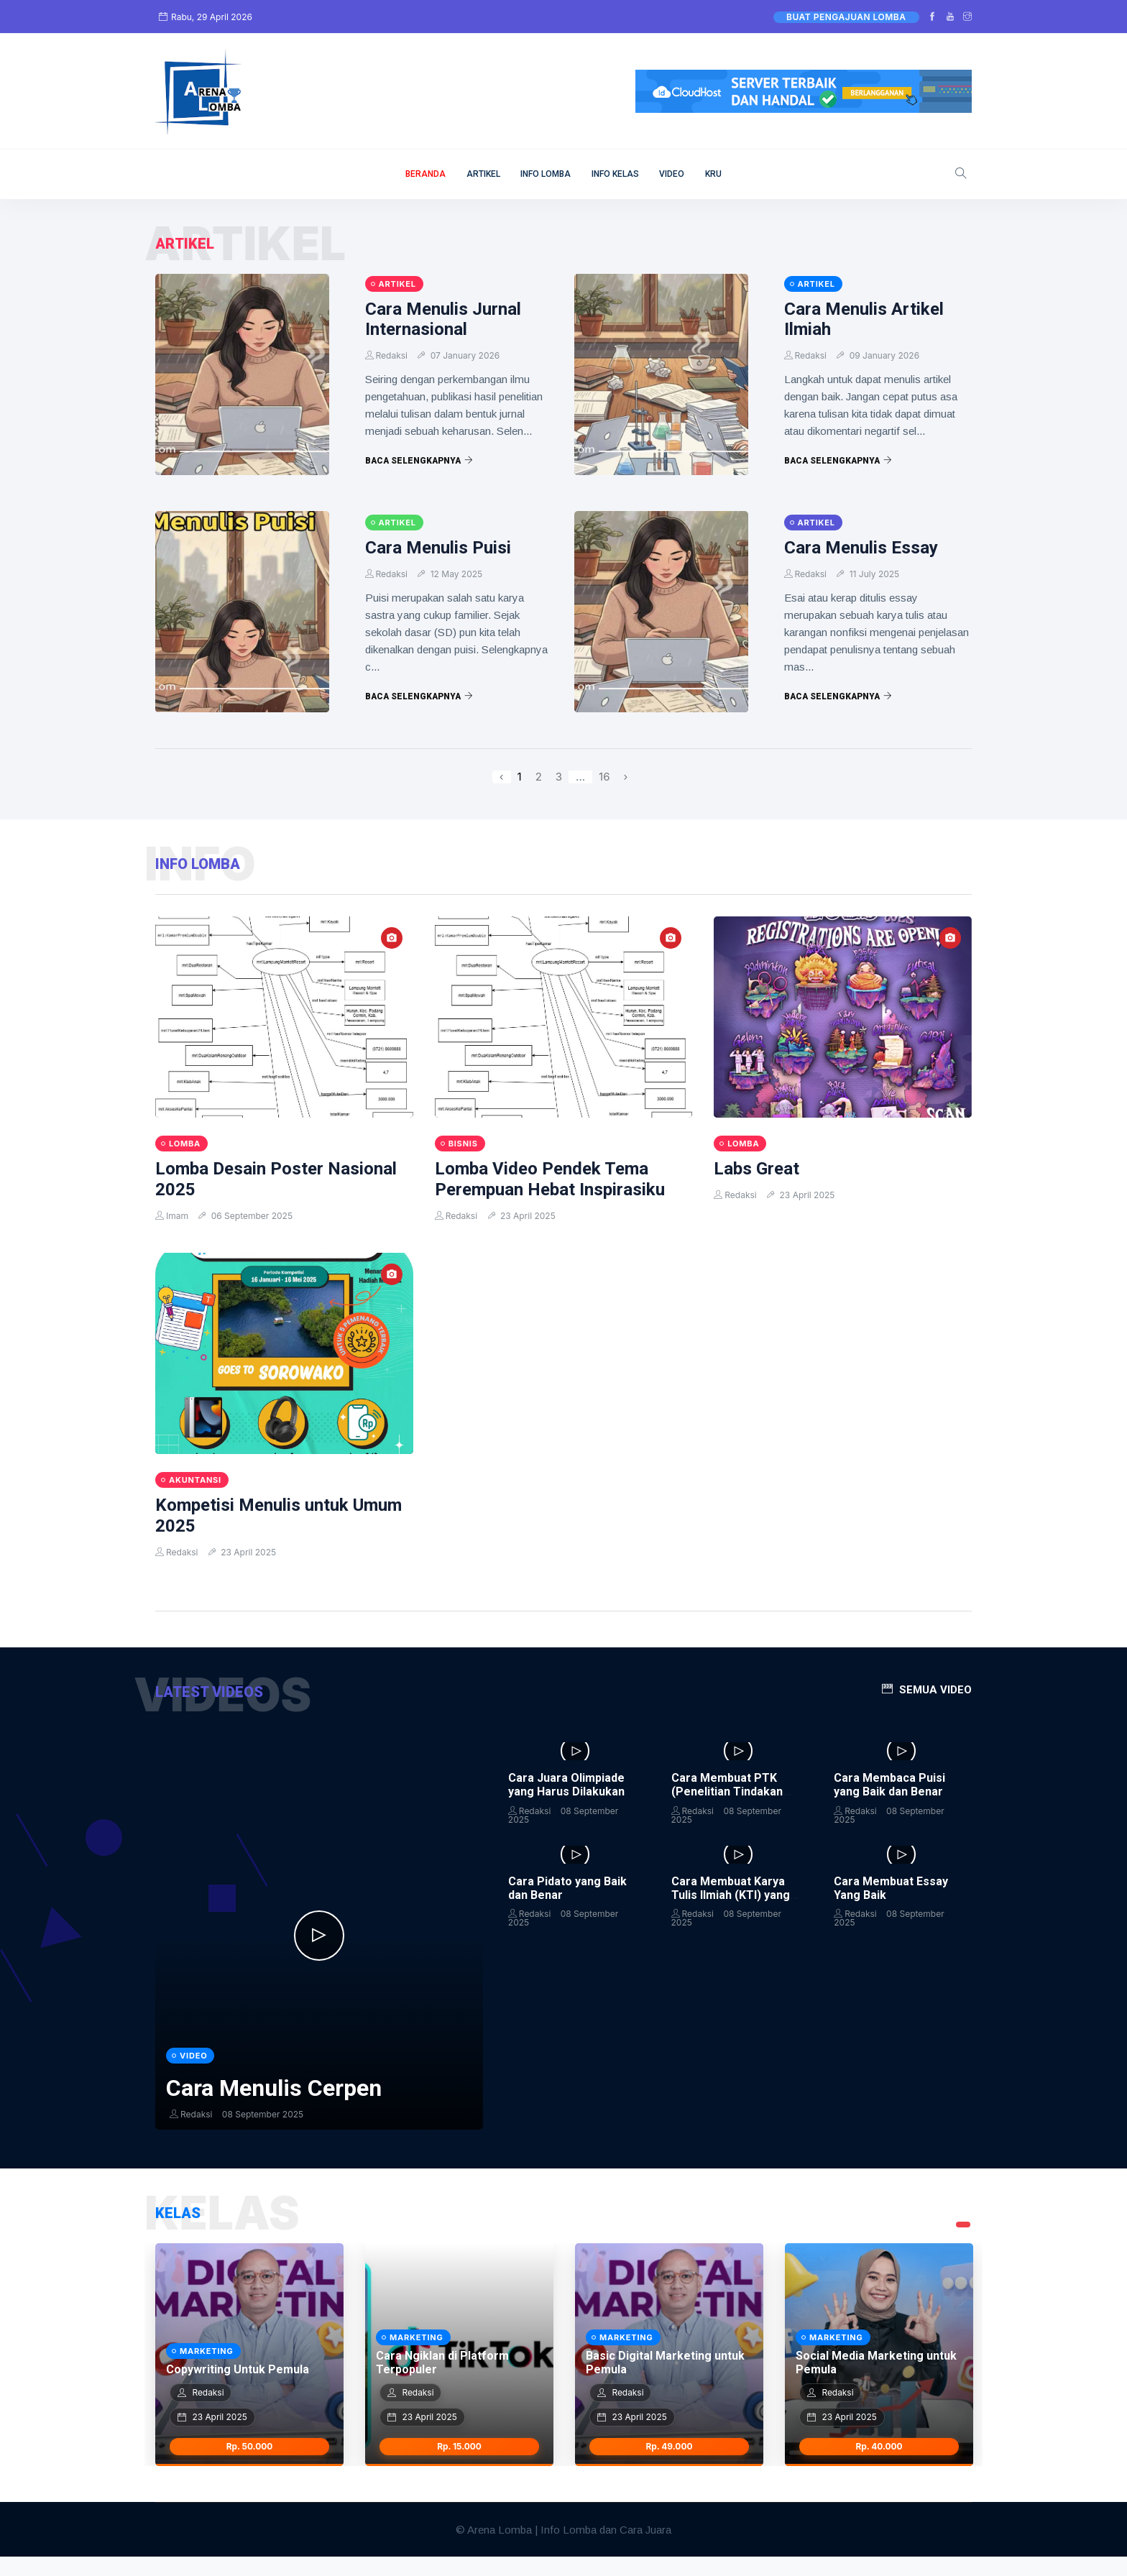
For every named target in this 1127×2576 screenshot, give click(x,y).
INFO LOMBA (545, 174)
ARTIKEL (483, 174)
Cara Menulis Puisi (438, 548)
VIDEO (671, 174)
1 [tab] (963, 2244)
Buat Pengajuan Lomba (846, 17)
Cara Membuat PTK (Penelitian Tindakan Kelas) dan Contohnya (730, 1791)
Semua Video (935, 1689)
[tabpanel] (249, 2374)
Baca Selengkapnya (419, 461)
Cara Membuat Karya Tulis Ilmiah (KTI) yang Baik (730, 1894)
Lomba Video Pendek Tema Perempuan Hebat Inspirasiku (550, 1179)
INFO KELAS (615, 174)
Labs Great (756, 1169)
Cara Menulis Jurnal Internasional (443, 319)
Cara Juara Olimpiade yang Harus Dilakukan (566, 1784)
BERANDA (425, 174)
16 (604, 776)
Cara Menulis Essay (861, 548)
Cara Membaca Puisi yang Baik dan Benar (889, 1784)
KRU (713, 174)
